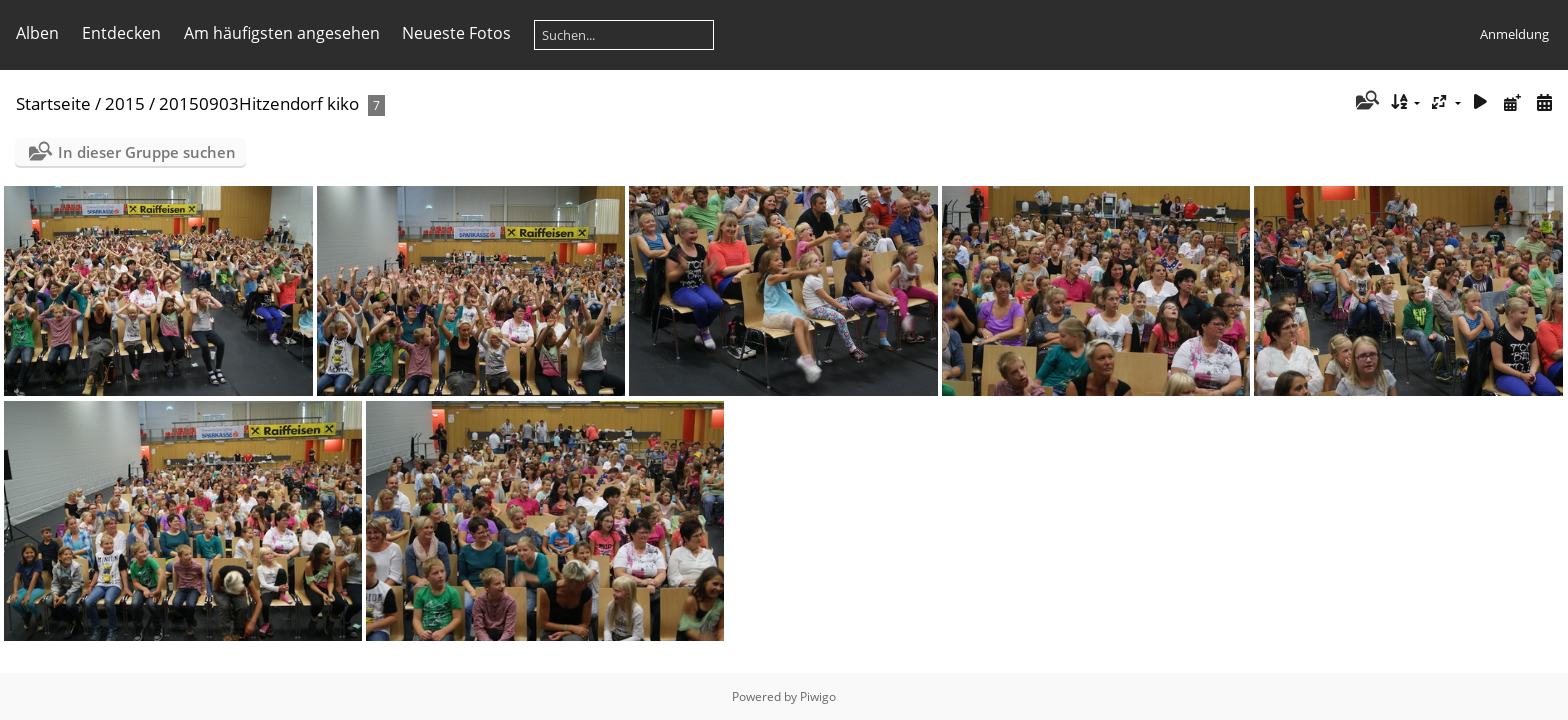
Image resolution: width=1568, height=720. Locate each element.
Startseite (53, 103)
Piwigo (818, 696)
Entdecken (121, 33)
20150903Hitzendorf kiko (259, 103)
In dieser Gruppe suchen (147, 152)
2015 (125, 103)
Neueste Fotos (456, 33)
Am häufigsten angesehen (282, 33)
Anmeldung (1514, 34)
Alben (37, 33)
